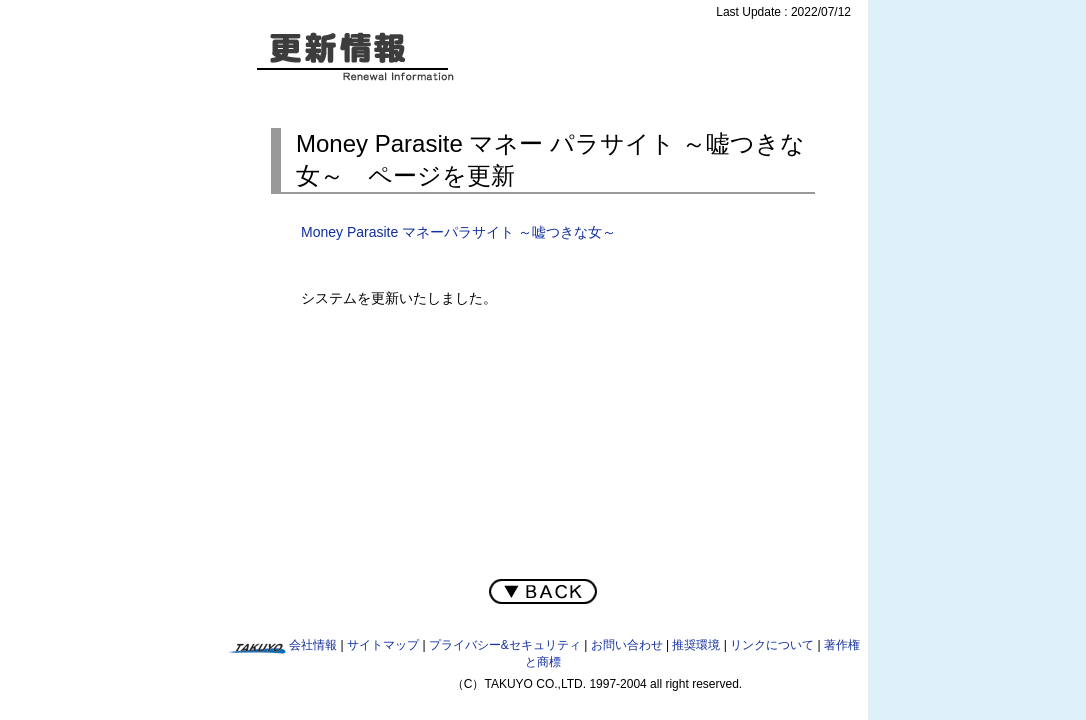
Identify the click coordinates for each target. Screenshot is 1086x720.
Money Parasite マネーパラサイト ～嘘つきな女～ (458, 232)
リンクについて (772, 645)
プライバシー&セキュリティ (505, 645)
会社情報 (313, 645)
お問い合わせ (627, 645)
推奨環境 (696, 645)
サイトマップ (383, 645)
